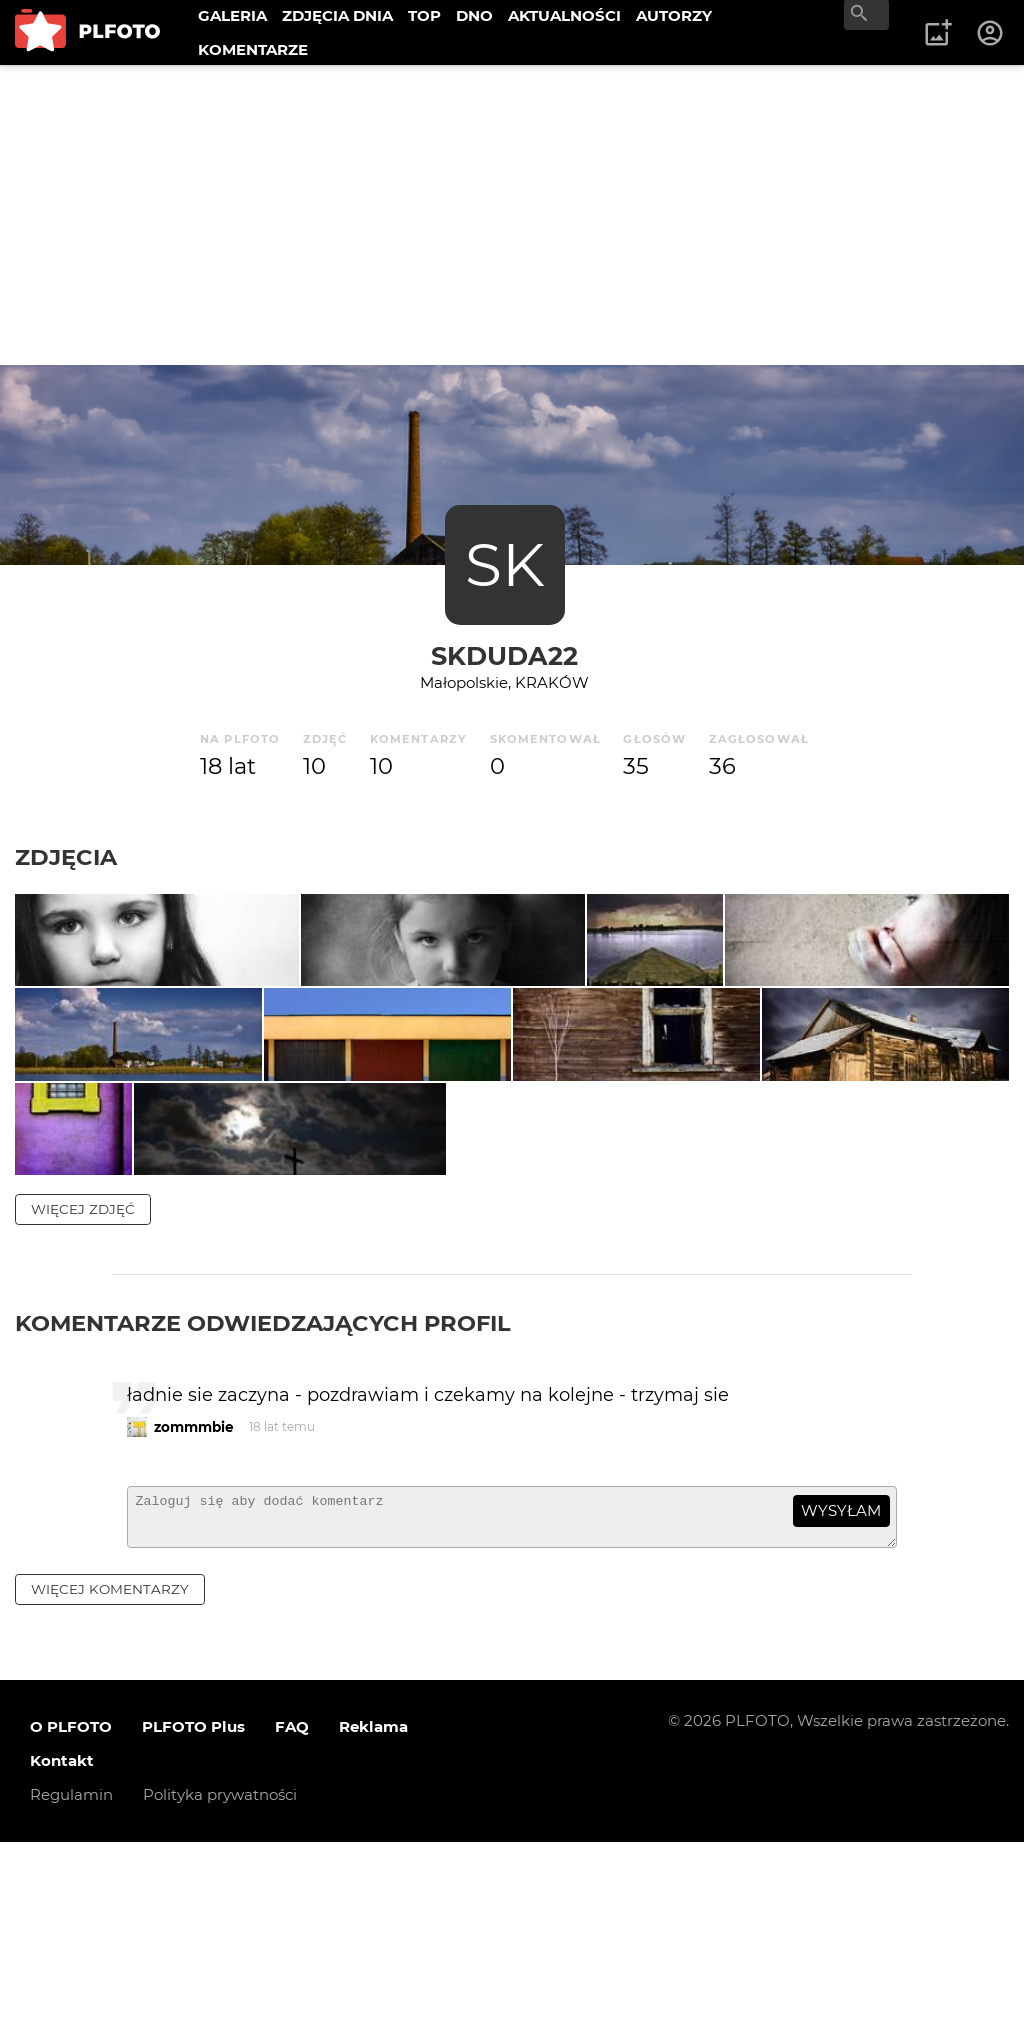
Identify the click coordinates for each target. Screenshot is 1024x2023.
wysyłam (841, 1683)
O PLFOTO (71, 1908)
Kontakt (62, 1942)
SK (505, 564)
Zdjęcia (66, 857)
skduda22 (504, 655)
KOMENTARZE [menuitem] (253, 49)
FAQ (292, 1908)
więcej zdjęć (83, 1381)
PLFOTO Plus (193, 1908)
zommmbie (194, 1599)
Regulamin (71, 1976)
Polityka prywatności (220, 1976)
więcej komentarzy (110, 1770)
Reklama (373, 1908)
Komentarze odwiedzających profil (263, 1495)
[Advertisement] (512, 215)
